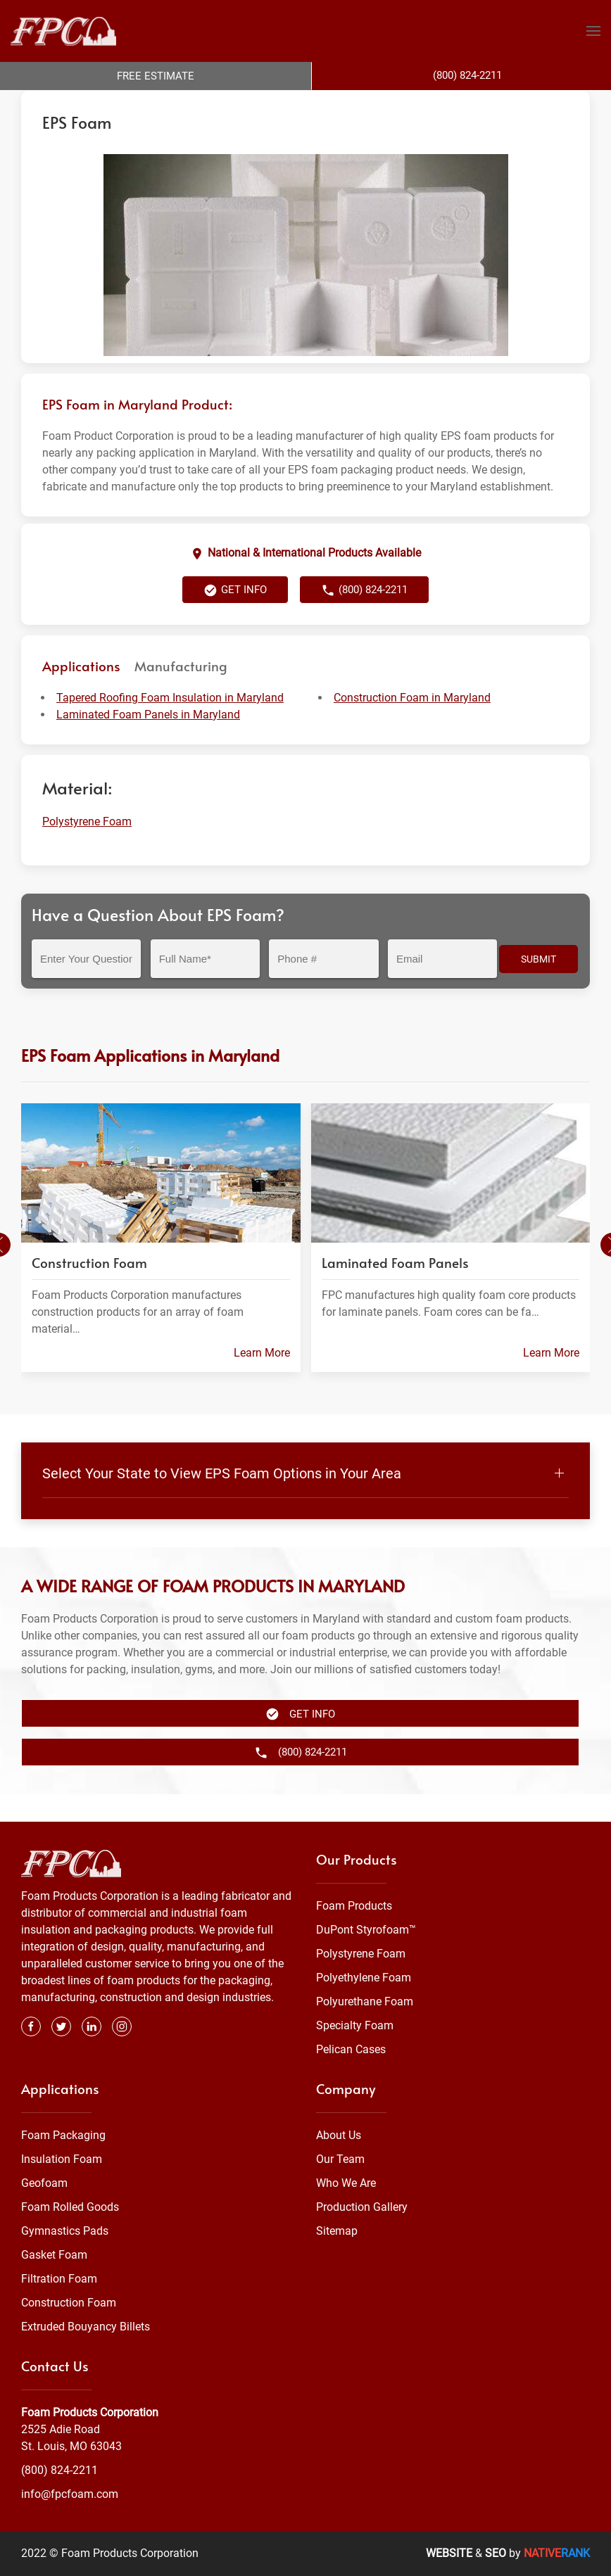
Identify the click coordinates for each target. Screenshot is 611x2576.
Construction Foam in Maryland (412, 725)
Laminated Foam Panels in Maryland (148, 742)
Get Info (235, 618)
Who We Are (346, 2183)
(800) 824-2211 (364, 618)
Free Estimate (155, 76)
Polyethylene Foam (363, 1978)
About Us (338, 2135)
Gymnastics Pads (64, 2231)
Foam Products (354, 1906)
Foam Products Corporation (82, 104)
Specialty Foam (354, 2026)
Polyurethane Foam (364, 2002)
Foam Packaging (63, 2135)
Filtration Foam (59, 2278)
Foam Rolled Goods (70, 2207)
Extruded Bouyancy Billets (85, 2326)
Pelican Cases (351, 2050)
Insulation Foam (61, 2159)
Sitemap (337, 2231)
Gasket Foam (54, 2254)
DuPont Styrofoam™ (366, 1930)
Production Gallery (362, 2207)
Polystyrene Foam (225, 104)
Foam (164, 104)
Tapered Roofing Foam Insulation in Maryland (170, 725)
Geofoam (44, 2183)
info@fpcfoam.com (69, 2494)
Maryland (294, 104)
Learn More (262, 1381)
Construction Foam (68, 2302)
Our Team (340, 2159)
